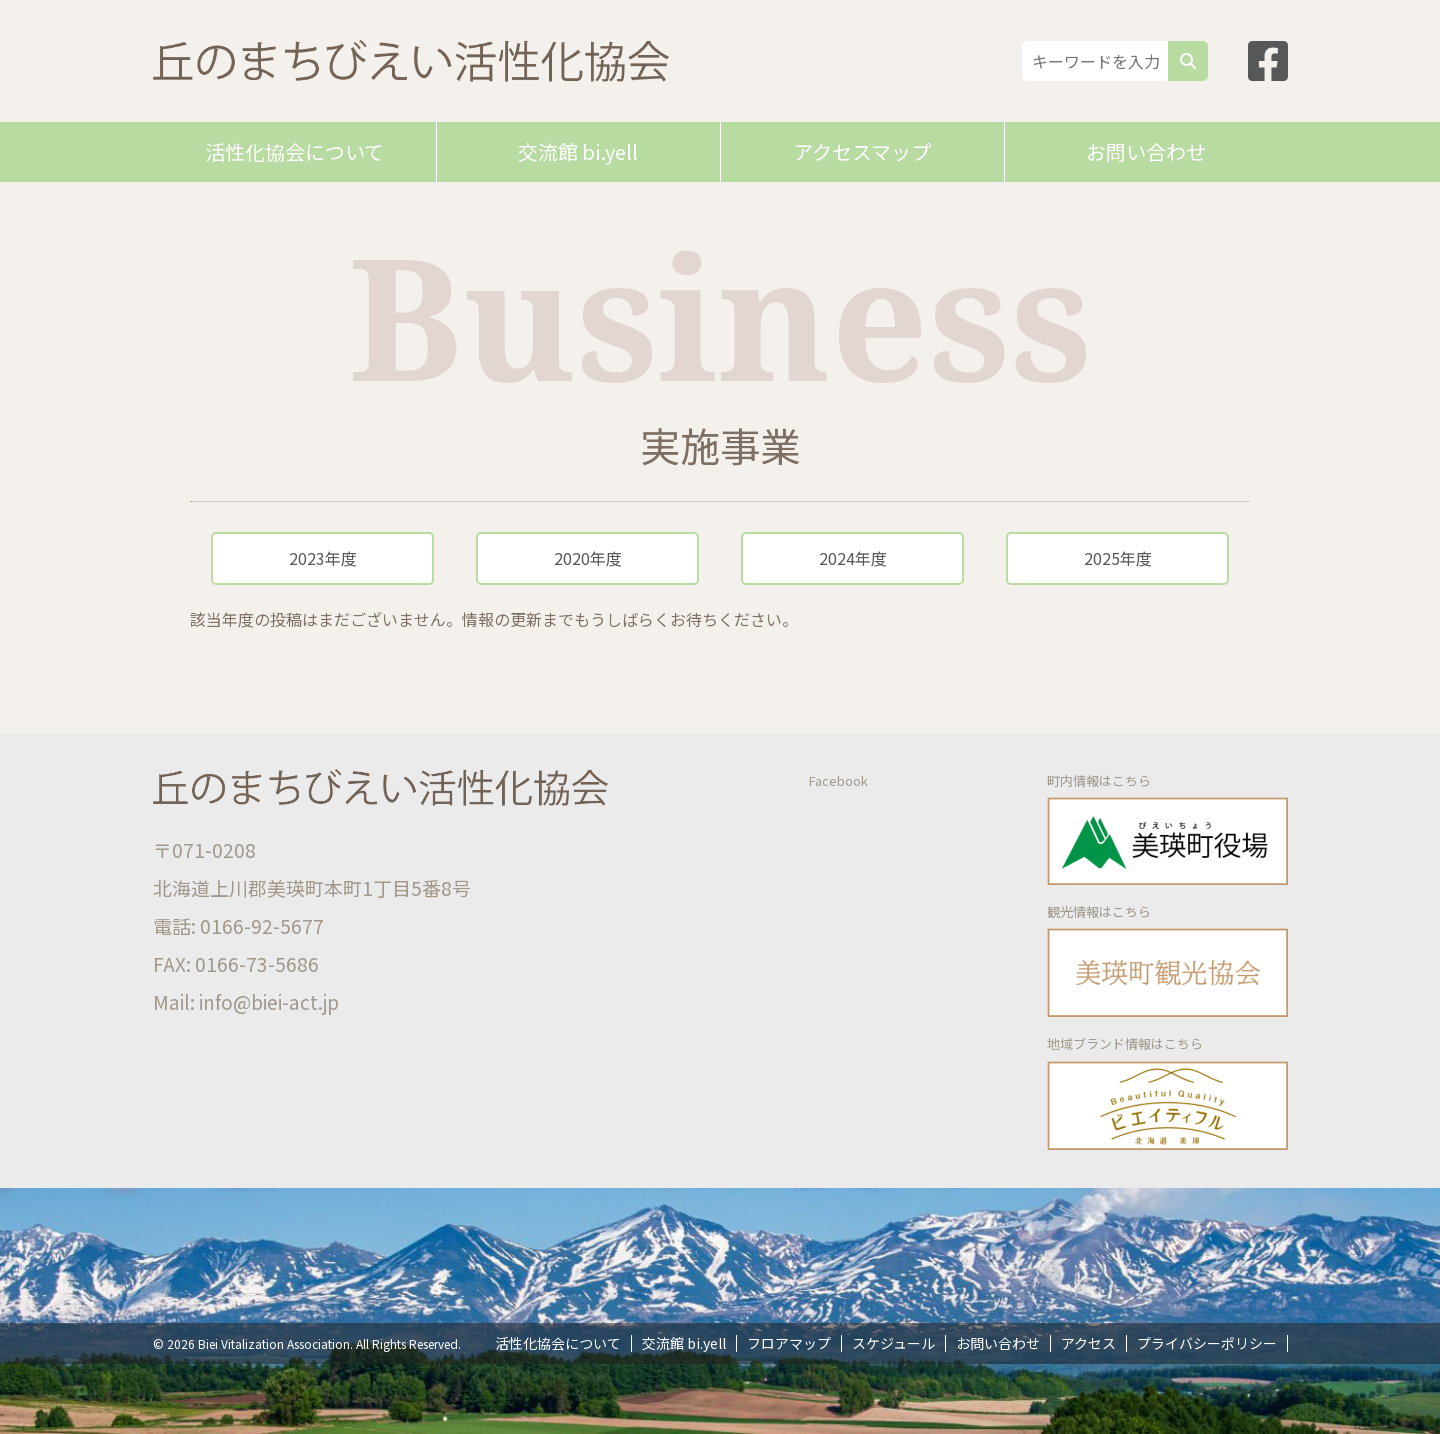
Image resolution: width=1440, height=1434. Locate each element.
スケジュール (893, 1343)
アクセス (1088, 1343)
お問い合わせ (1146, 151)
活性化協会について (294, 151)
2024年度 (853, 558)
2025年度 (1118, 558)
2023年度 (323, 558)
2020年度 (588, 558)
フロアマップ (789, 1343)
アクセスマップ (862, 151)
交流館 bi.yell (578, 151)
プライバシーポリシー (1207, 1343)
